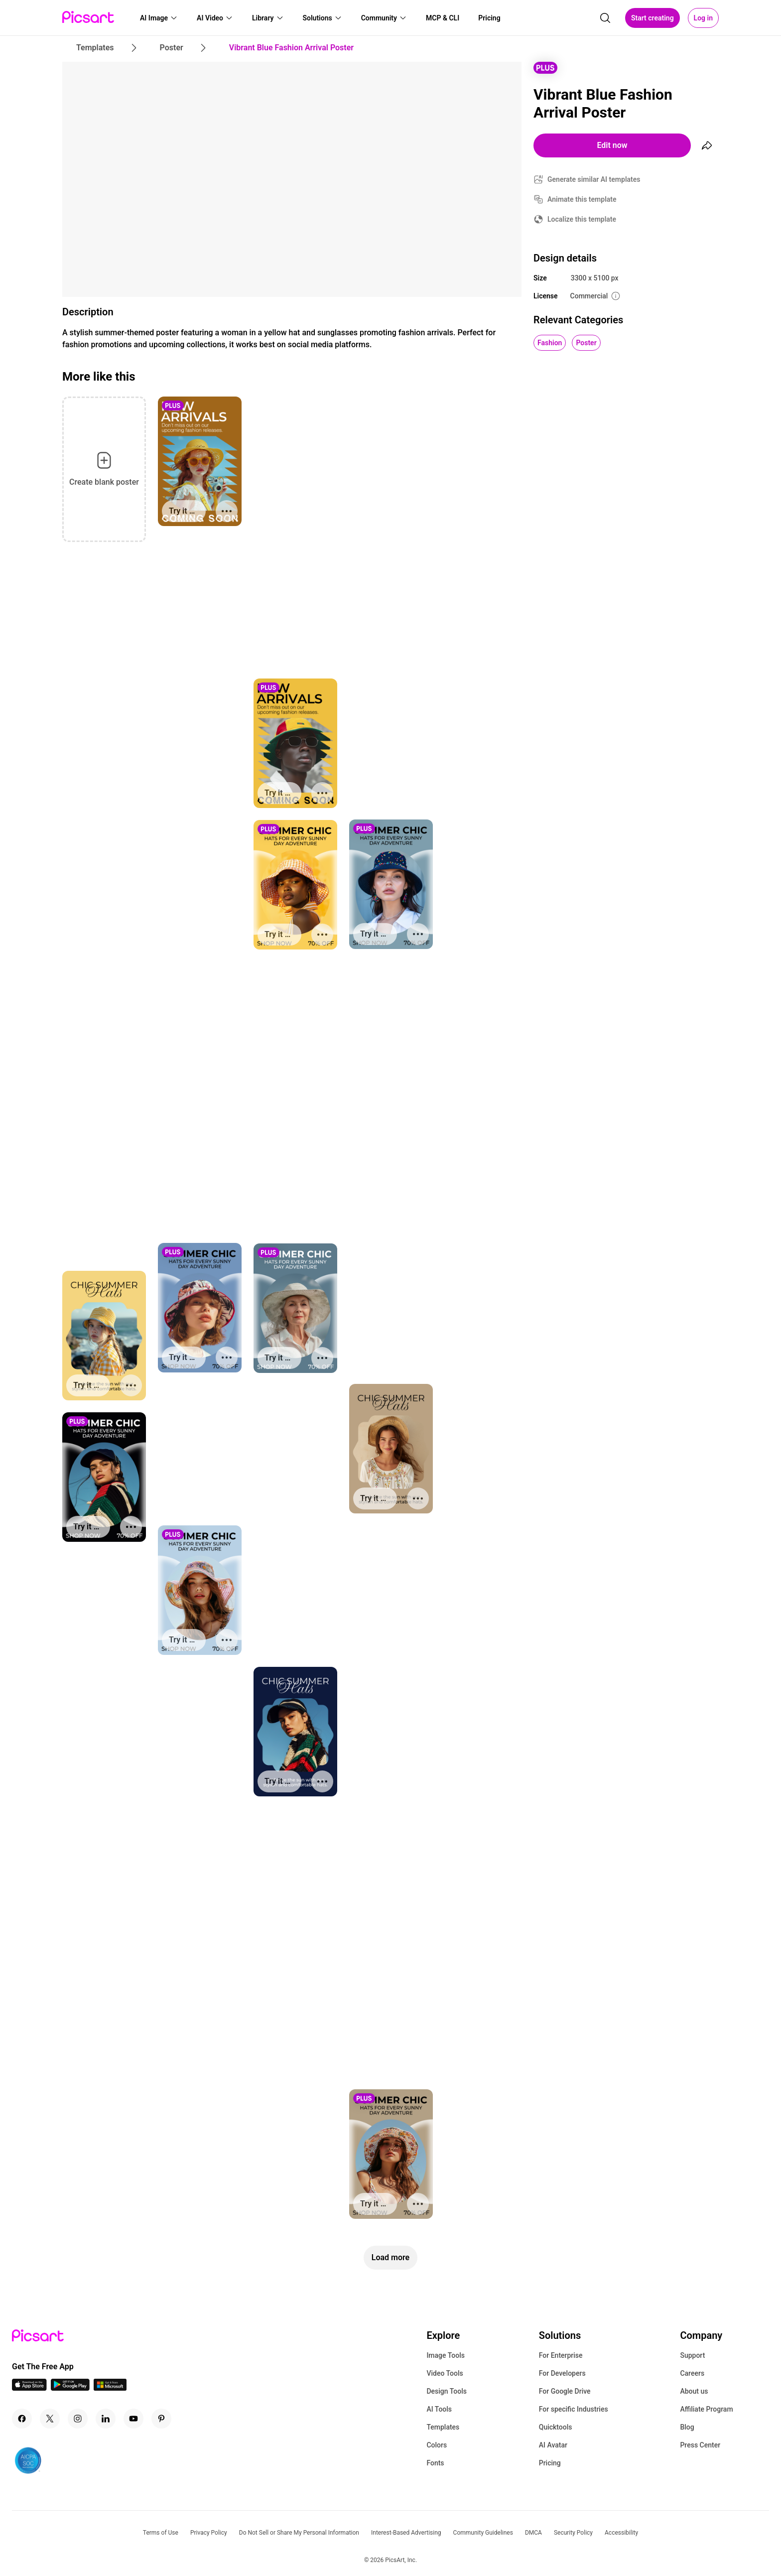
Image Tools (445, 2355)
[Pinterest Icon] (161, 2419)
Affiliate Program (706, 2409)
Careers (692, 2373)
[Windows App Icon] (110, 2388)
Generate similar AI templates (594, 179)
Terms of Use (160, 2532)
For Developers (562, 2373)
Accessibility (621, 2532)
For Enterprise (561, 2355)
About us (694, 2391)
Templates (442, 2427)
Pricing (550, 2463)
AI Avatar (553, 2445)
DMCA (533, 2532)
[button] (159, 18)
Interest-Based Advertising (406, 2532)
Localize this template (581, 219)
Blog (687, 2427)
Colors (436, 2445)
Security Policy (573, 2532)
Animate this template (582, 199)
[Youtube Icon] (133, 2419)
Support (692, 2355)
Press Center (700, 2445)
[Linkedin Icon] (106, 2419)
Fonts (435, 2463)
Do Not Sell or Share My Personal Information (299, 2532)
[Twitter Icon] (50, 2419)
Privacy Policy (208, 2532)
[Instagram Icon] (78, 2419)
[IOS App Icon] (29, 2388)
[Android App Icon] (70, 2388)
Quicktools (555, 2427)
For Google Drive (565, 2391)
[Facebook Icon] (22, 2419)
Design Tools (446, 2391)
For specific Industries (573, 2409)
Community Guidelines (483, 2532)
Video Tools (444, 2373)
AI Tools (439, 2409)
